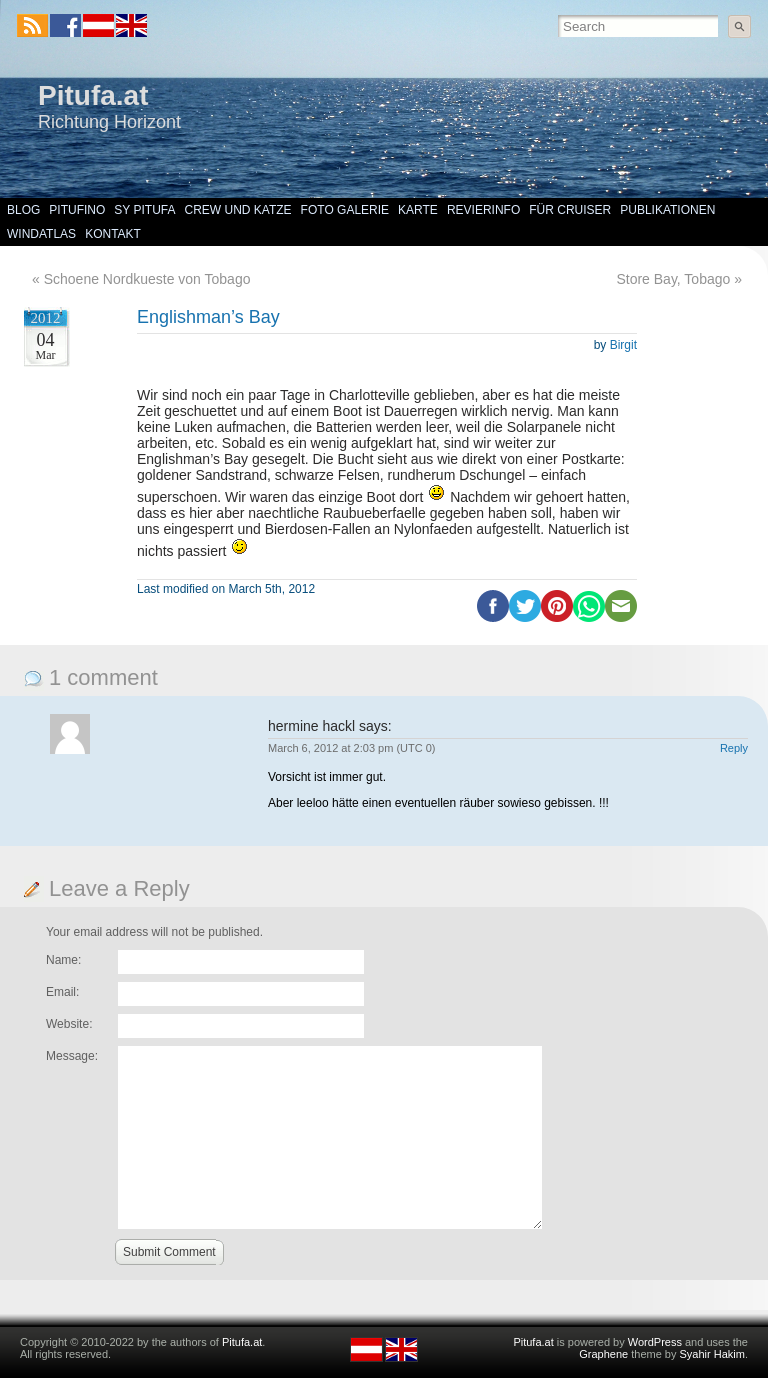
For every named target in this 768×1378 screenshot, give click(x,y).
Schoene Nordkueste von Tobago (147, 279)
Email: (62, 992)
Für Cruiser (570, 210)
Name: (63, 960)
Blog (23, 210)
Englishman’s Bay (208, 317)
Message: (72, 1056)
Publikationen (667, 210)
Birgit (623, 345)
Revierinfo (483, 210)
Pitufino (77, 210)
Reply (734, 748)
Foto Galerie (345, 210)
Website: (69, 1024)
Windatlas (41, 234)
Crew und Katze (238, 210)
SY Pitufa (144, 210)
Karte (418, 210)
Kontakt (113, 234)
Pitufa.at (93, 95)
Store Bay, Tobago (673, 279)
